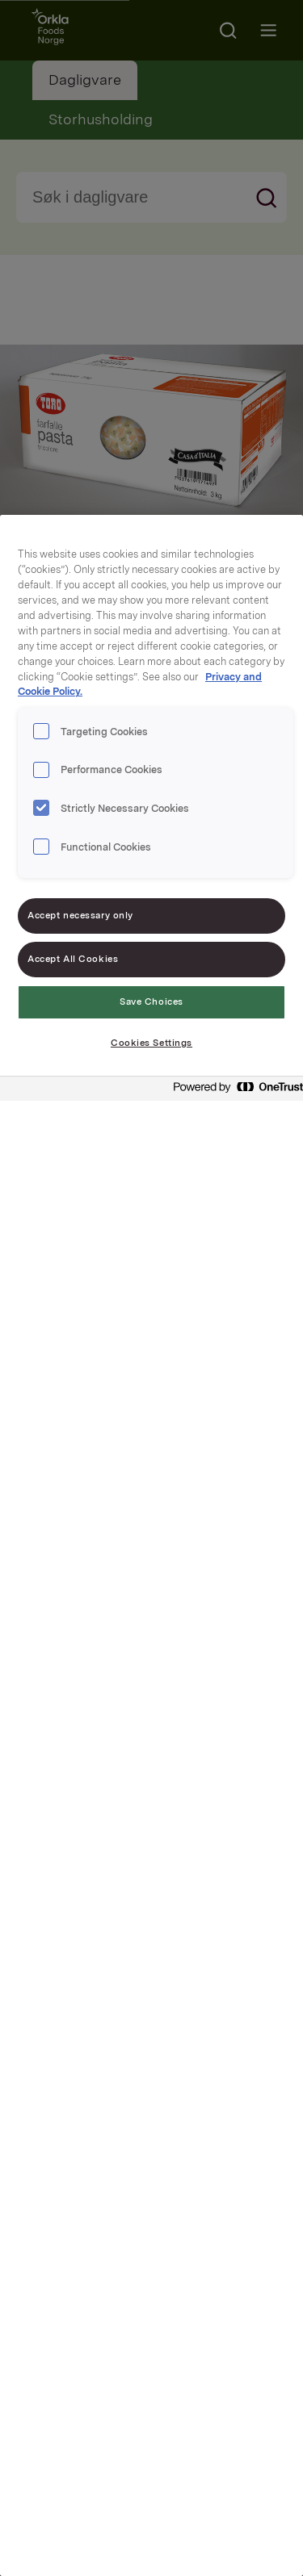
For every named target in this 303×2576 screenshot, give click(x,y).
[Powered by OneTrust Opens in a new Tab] (233, 1091)
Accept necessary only (80, 915)
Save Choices (151, 1001)
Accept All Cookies (72, 958)
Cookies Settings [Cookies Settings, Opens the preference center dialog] (151, 1042)
